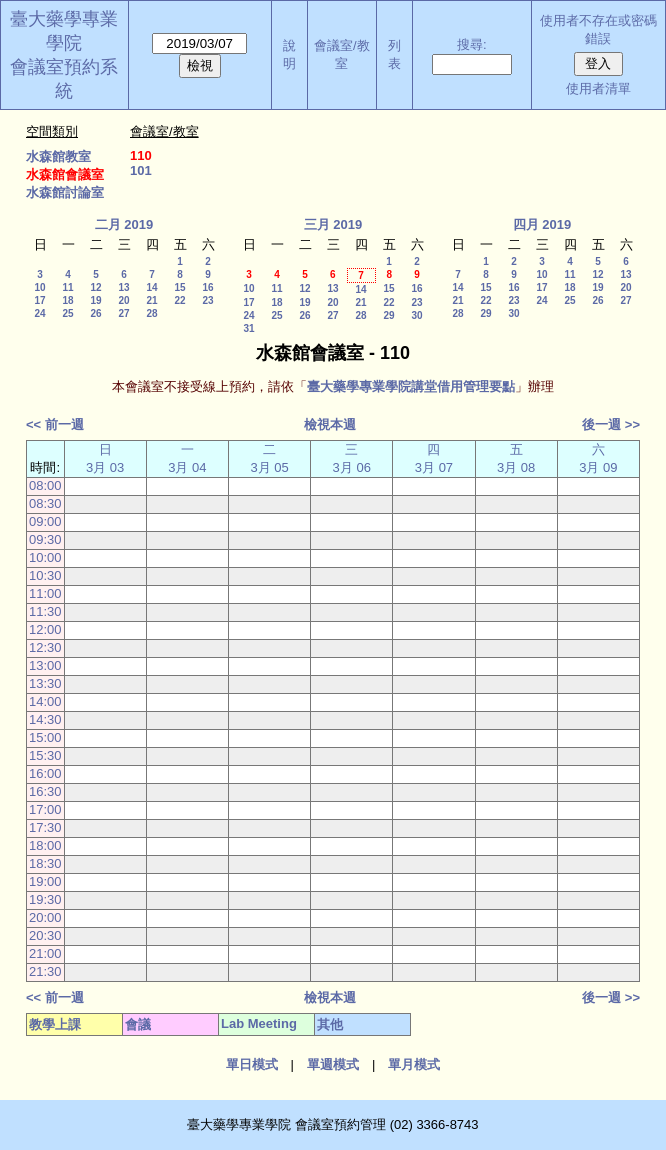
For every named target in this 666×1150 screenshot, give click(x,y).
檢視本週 (330, 424)
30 (416, 315)
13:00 (45, 665)
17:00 (45, 809)
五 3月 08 (516, 458)
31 (248, 328)
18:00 (45, 845)
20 (123, 300)
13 (123, 287)
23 (207, 300)
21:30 (45, 971)
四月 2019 (542, 224)
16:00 (45, 773)
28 (151, 313)
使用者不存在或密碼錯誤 (598, 29)
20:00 (45, 917)
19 (95, 300)
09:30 (45, 539)
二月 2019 (124, 224)
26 (95, 313)
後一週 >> (611, 424)
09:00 (45, 521)
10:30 (45, 575)
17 (39, 300)
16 (207, 287)
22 (179, 300)
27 (123, 313)
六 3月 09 (598, 458)
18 (67, 300)
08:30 (45, 503)
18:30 (45, 863)
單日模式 (252, 1064)
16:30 (45, 791)
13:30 (45, 683)
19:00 (45, 881)
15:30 (45, 755)
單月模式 (414, 1064)
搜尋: (472, 44)
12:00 (45, 629)
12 (95, 287)
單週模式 (333, 1064)
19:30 (45, 899)
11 (67, 287)
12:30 (45, 647)
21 (151, 300)
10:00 (45, 557)
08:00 (45, 485)
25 (67, 313)
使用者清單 (598, 88)
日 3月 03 (105, 458)
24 (39, 313)
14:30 (45, 719)
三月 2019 (333, 224)
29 (388, 315)
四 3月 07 (434, 458)
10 (39, 287)
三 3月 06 (352, 458)
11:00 (45, 593)
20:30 (45, 935)
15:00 (45, 737)
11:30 (45, 611)
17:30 (45, 827)
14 (151, 287)
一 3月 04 (187, 458)
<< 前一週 (55, 424)
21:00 (45, 953)
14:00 (45, 701)
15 (179, 287)
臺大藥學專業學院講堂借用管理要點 (411, 386)
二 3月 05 (269, 458)
